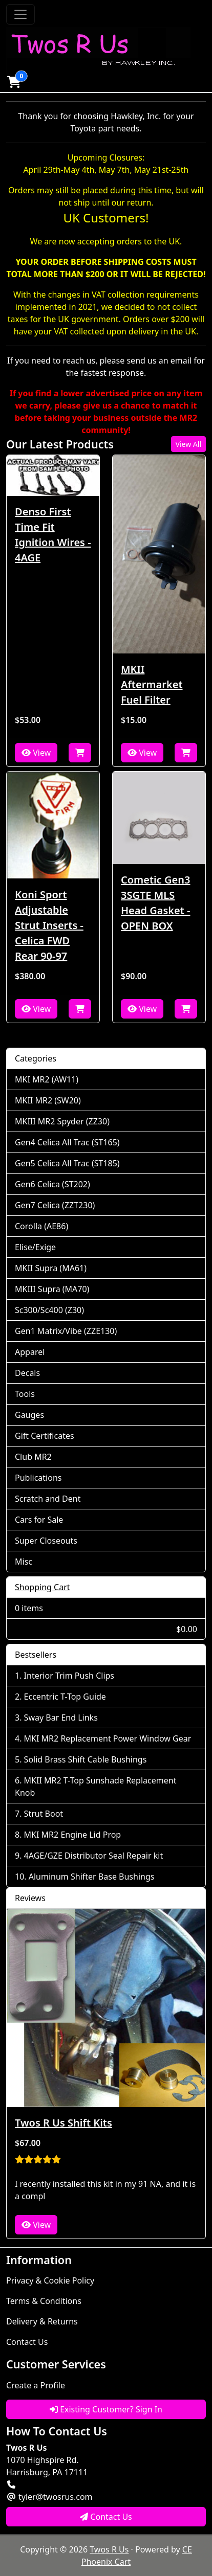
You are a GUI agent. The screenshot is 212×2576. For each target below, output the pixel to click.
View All (188, 444)
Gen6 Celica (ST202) (52, 1184)
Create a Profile (35, 2385)
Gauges (29, 1414)
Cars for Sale (39, 1519)
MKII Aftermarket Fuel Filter (152, 684)
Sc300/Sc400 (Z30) (49, 1310)
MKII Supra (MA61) (51, 1268)
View (36, 752)
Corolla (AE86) (41, 1226)
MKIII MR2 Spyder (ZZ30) (62, 1121)
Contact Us (27, 2341)
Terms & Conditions (43, 2301)
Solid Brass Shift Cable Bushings (85, 1759)
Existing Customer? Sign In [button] (106, 2409)
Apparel (30, 1352)
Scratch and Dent (47, 1498)
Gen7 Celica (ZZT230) (55, 1205)
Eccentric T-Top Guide (65, 1696)
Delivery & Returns (42, 2321)
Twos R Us (109, 2549)
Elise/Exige (35, 1247)
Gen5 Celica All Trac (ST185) (67, 1163)
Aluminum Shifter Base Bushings (92, 1876)
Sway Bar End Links (61, 1717)
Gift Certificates (44, 1435)
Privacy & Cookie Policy (50, 2280)
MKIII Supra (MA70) (52, 1289)
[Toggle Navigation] (20, 14)
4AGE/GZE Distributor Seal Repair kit (93, 1855)
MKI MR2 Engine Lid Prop (72, 1834)
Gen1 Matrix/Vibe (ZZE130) (66, 1331)
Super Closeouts (46, 1540)
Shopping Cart (42, 1587)
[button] (14, 82)
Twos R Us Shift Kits (63, 2123)
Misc (23, 1561)
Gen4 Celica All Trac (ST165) (67, 1142)
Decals (27, 1373)
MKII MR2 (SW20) (48, 1100)
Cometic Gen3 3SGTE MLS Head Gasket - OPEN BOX (155, 903)
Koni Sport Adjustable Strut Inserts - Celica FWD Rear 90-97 (49, 925)
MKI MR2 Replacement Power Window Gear (108, 1738)
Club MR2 (33, 1456)
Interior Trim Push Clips (69, 1675)
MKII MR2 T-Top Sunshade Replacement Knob (95, 1786)
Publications (38, 1477)
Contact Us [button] (106, 2516)
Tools (25, 1393)
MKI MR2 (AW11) (46, 1079)
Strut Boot (43, 1813)
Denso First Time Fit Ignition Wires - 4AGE (53, 534)
